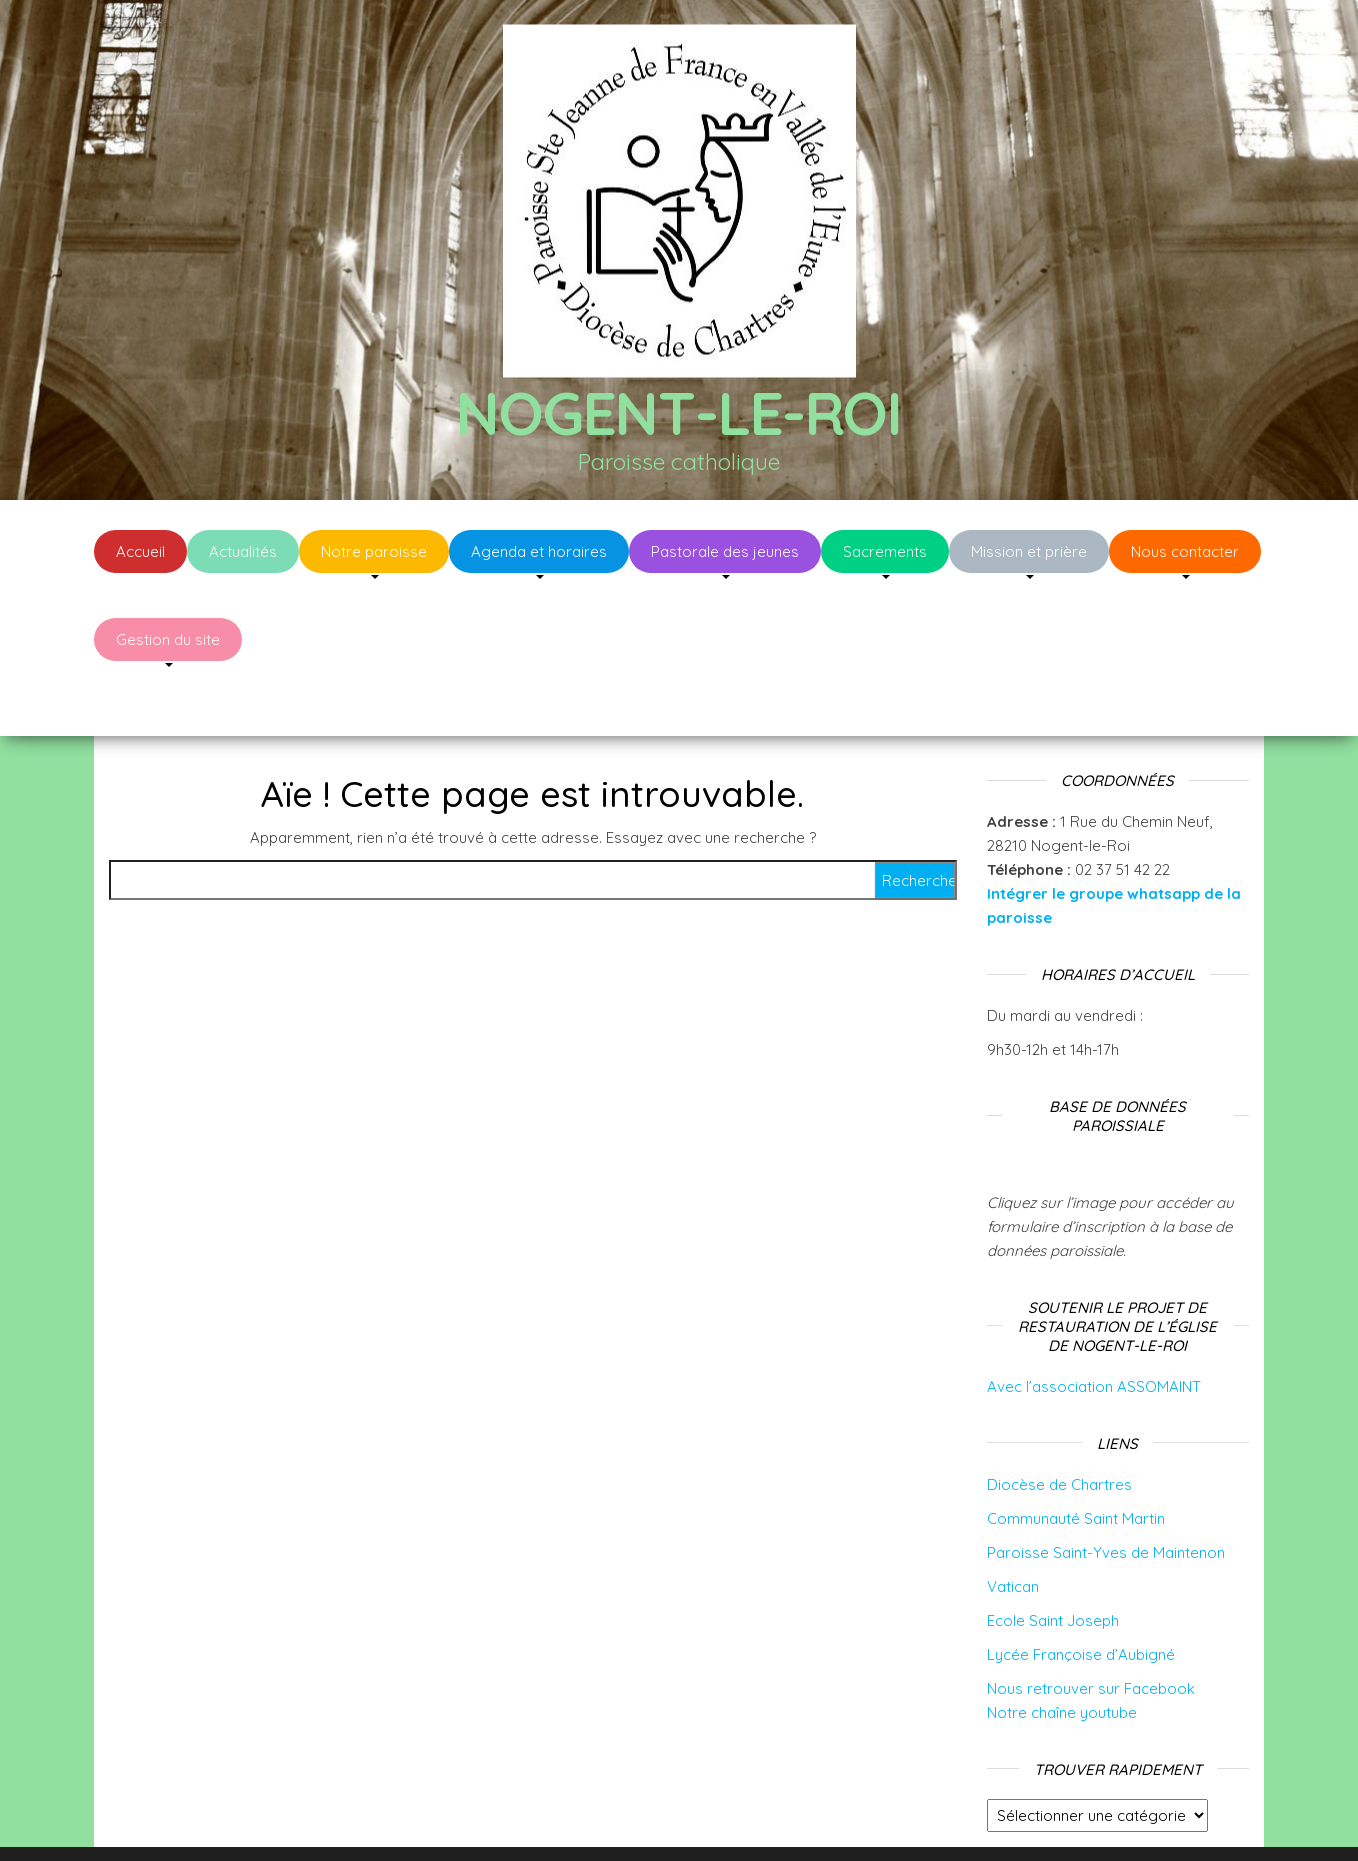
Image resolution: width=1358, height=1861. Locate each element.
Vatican (1013, 1526)
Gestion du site (168, 639)
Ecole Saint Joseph (1053, 1560)
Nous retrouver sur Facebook (1091, 1628)
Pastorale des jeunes (725, 551)
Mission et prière (1029, 551)
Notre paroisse (374, 551)
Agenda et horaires (539, 551)
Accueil (140, 551)
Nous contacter (1185, 551)
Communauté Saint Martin (1076, 1458)
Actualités (243, 551)
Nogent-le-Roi (678, 412)
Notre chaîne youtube (1062, 1652)
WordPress (692, 1818)
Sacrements (885, 551)
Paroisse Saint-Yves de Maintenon (1106, 1492)
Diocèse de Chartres (1059, 1424)
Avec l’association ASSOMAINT (1094, 1326)
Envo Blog (837, 1818)
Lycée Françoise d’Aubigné (1081, 1594)
